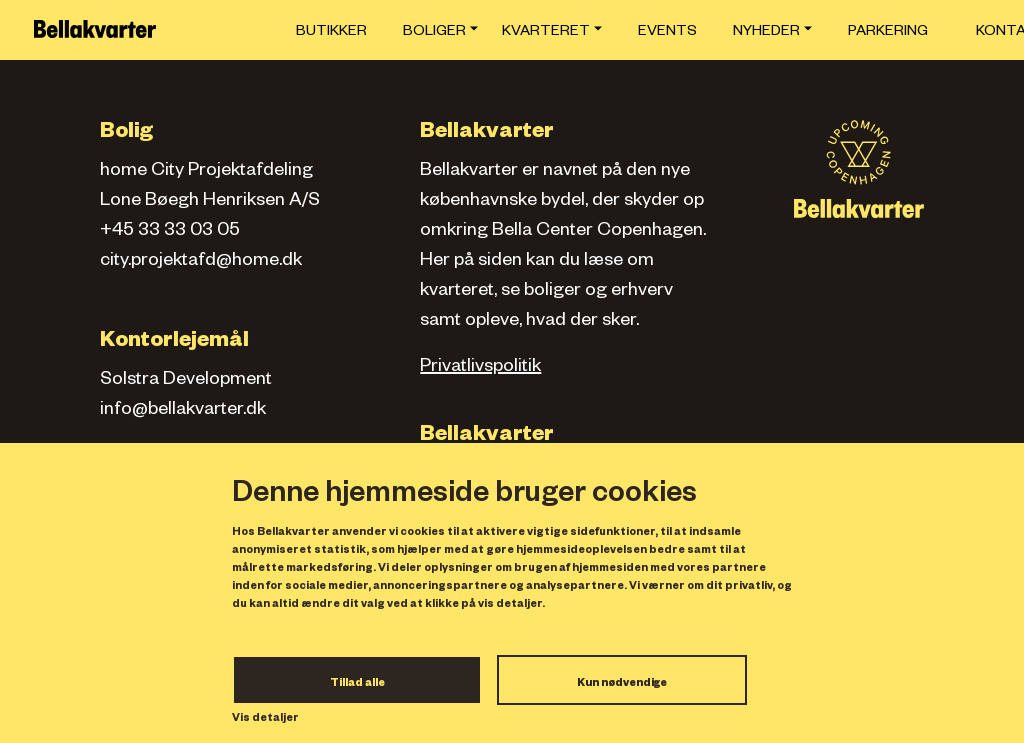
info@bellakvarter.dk (183, 411)
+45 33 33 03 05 (170, 232)
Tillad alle (357, 684)
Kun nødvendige (622, 684)
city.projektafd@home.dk (201, 262)
